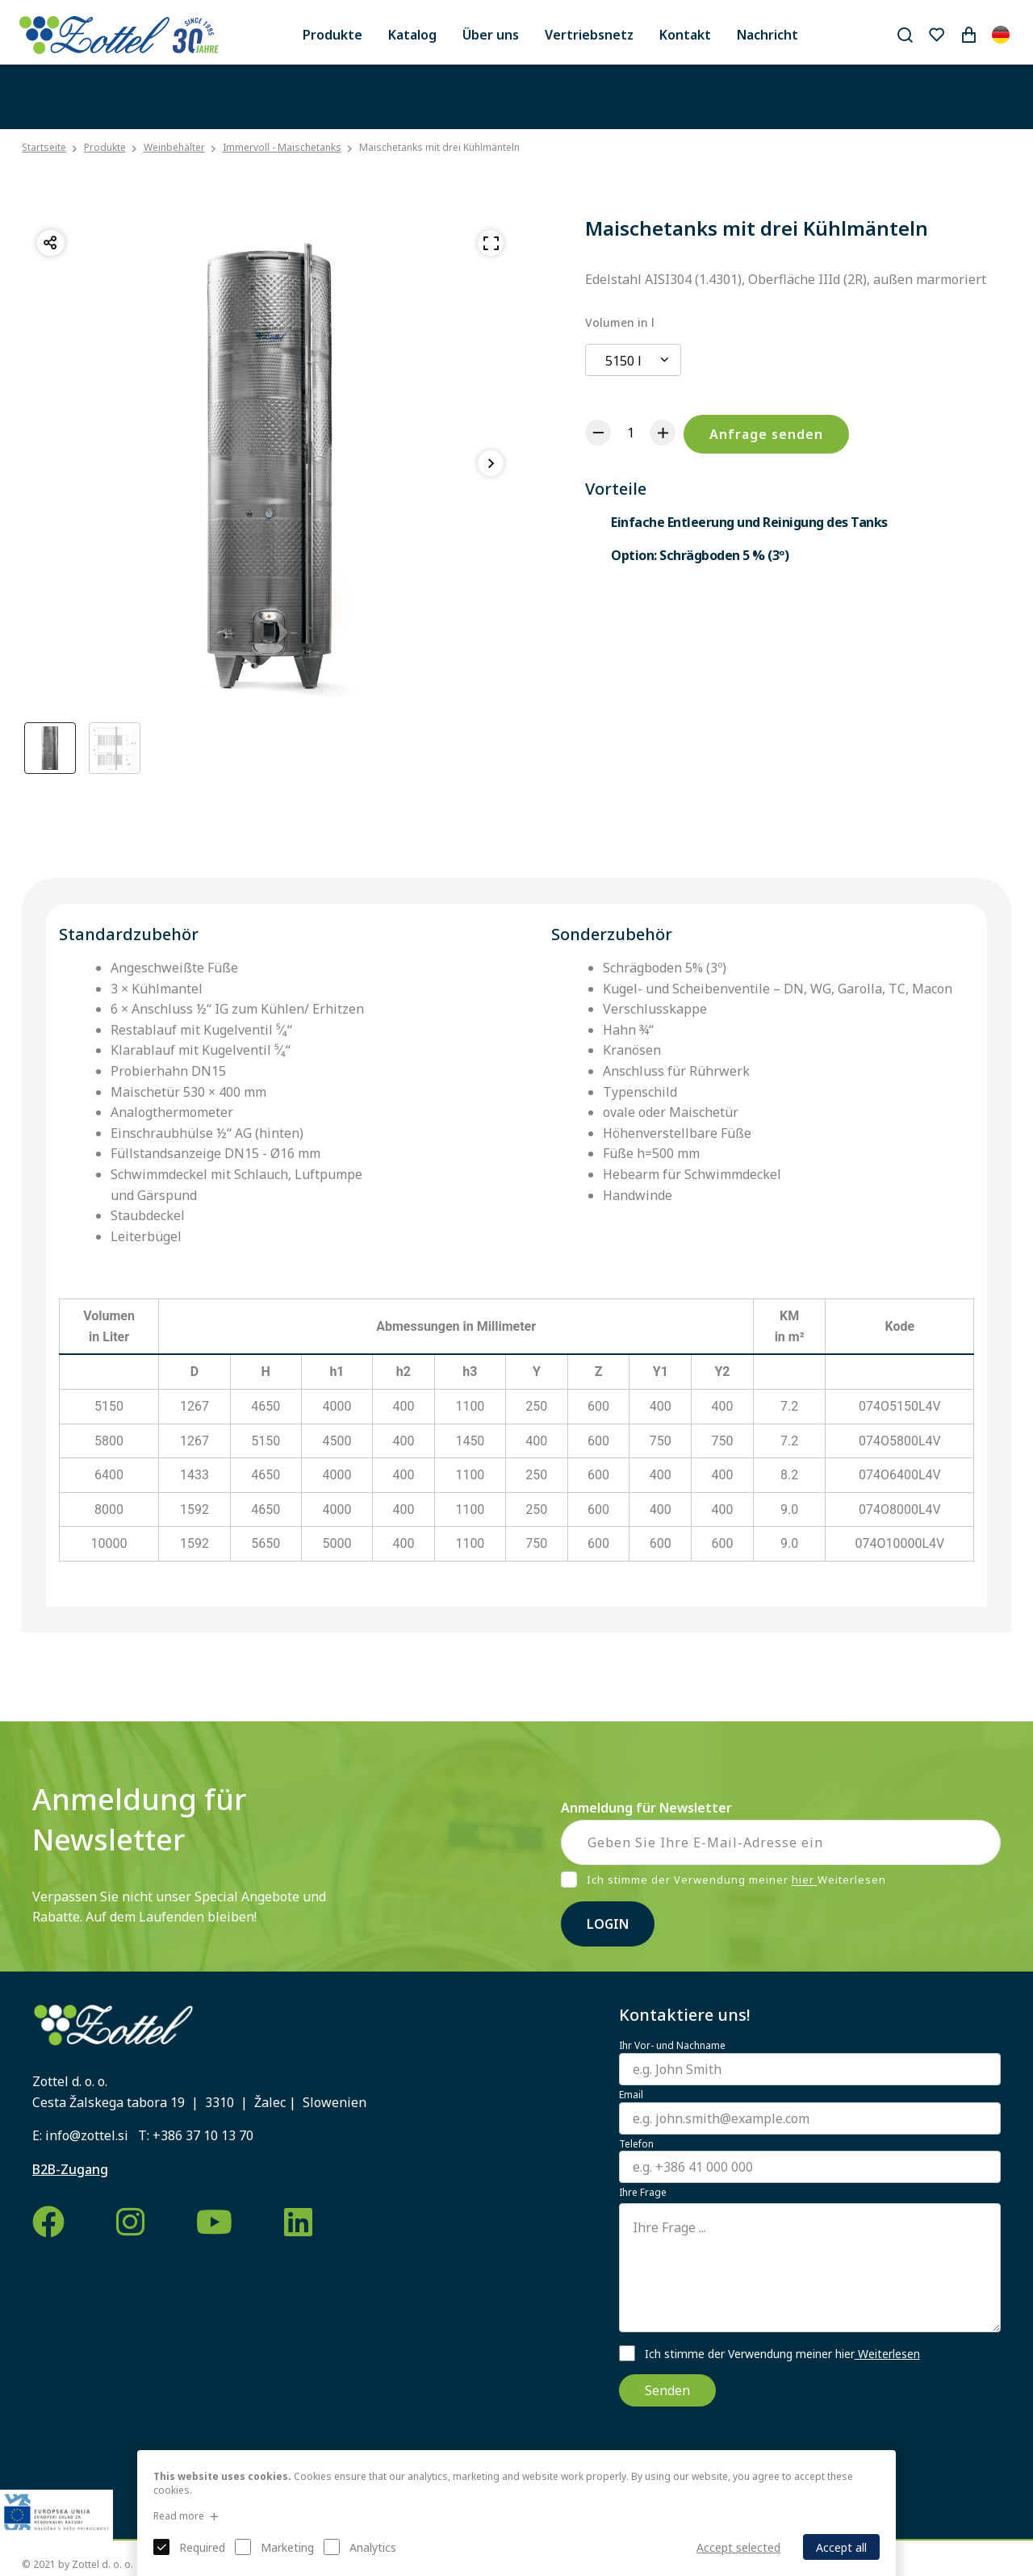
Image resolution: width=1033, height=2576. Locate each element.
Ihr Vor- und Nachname (672, 2045)
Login (608, 1924)
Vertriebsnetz (589, 35)
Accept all (841, 2547)
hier (805, 1880)
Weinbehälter (174, 147)
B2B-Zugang (70, 2169)
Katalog (412, 35)
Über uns (490, 35)
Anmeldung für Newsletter (646, 1808)
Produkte (332, 35)
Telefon (636, 2144)
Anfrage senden (766, 434)
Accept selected (738, 2547)
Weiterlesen (887, 2353)
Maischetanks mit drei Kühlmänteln (439, 147)
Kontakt (685, 35)
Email (631, 2095)
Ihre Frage (643, 2192)
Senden (667, 2390)
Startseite (44, 147)
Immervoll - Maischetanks (282, 147)
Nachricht (767, 35)
